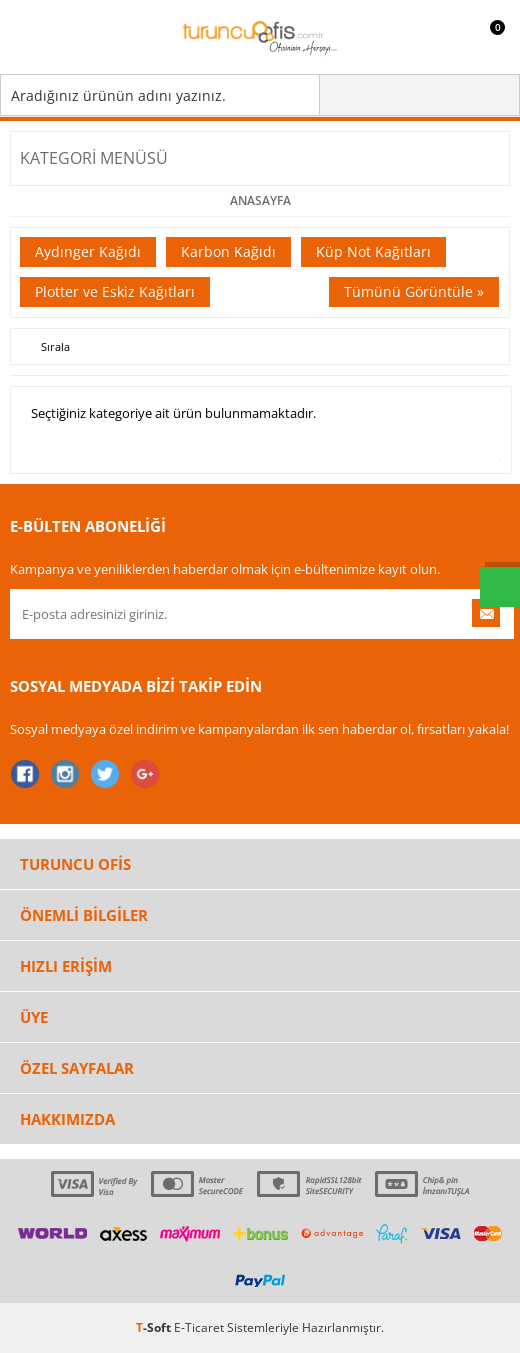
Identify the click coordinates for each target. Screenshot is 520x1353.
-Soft (155, 1327)
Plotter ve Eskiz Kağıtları (115, 291)
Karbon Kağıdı (228, 251)
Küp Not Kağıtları (373, 251)
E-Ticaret (199, 1327)
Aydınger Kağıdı (88, 251)
